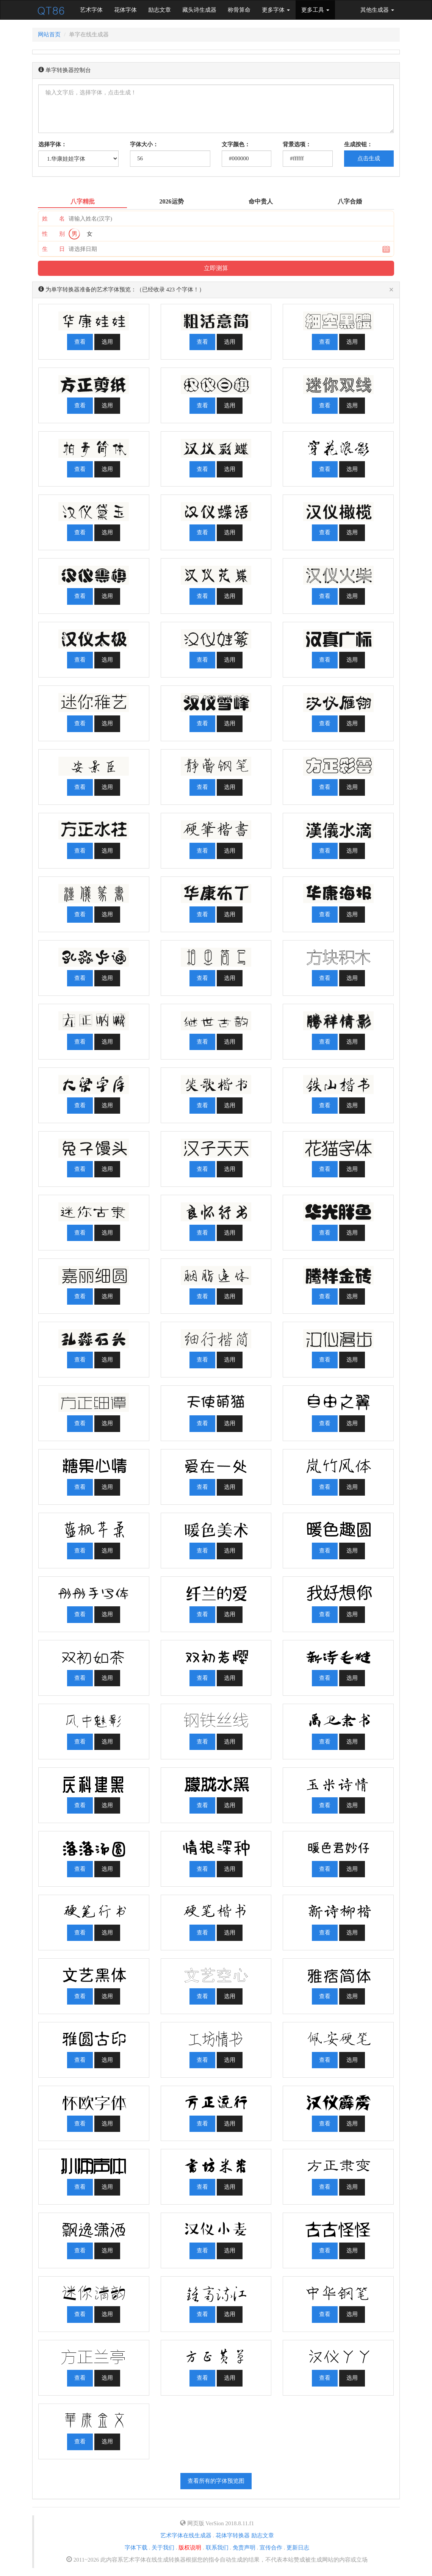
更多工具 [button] (315, 10)
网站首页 (49, 34)
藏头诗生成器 (199, 10)
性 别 (53, 234)
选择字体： (52, 144)
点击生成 (368, 158)
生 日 (53, 249)
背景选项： (297, 144)
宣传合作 (271, 2548)
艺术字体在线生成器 (185, 2535)
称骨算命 (239, 10)
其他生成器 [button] (377, 10)
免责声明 (244, 2548)
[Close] (391, 290)
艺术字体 (94, 9)
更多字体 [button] (276, 10)
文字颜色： (236, 144)
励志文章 (159, 10)
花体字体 (125, 10)
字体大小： (144, 144)
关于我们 (163, 2548)
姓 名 (53, 219)
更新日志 (297, 2548)
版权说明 (189, 2548)
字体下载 (136, 2548)
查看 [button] (80, 342)
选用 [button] (107, 342)
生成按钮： (358, 144)
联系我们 (217, 2548)
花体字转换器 (233, 2535)
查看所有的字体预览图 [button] (216, 2481)
